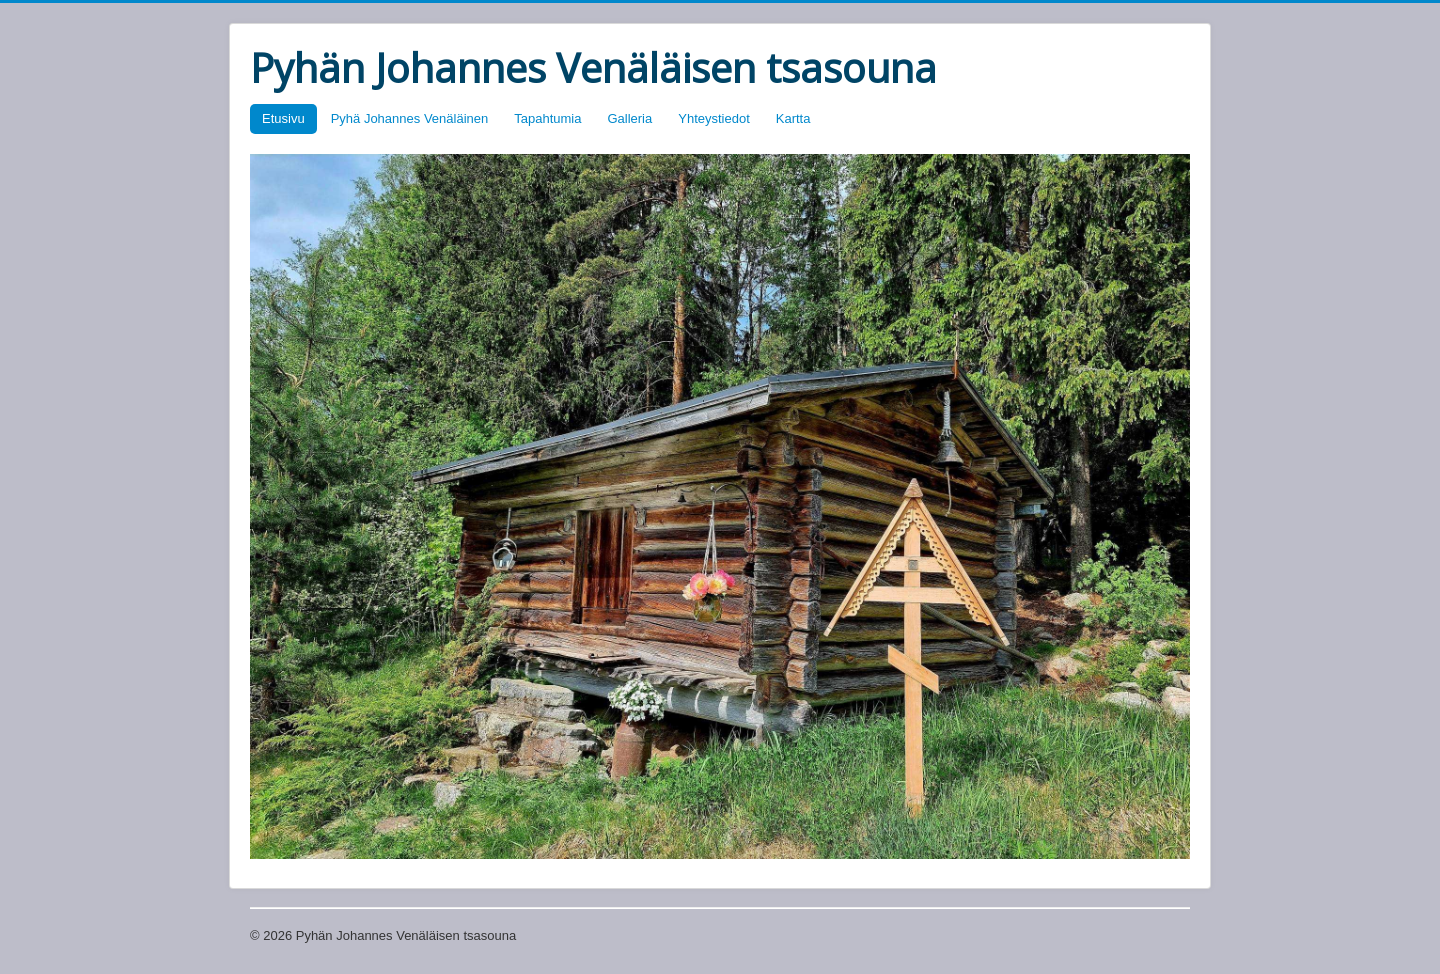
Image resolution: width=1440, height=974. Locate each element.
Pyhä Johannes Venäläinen (410, 118)
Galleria (629, 118)
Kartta (793, 118)
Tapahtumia (547, 118)
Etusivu (283, 118)
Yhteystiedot (714, 118)
